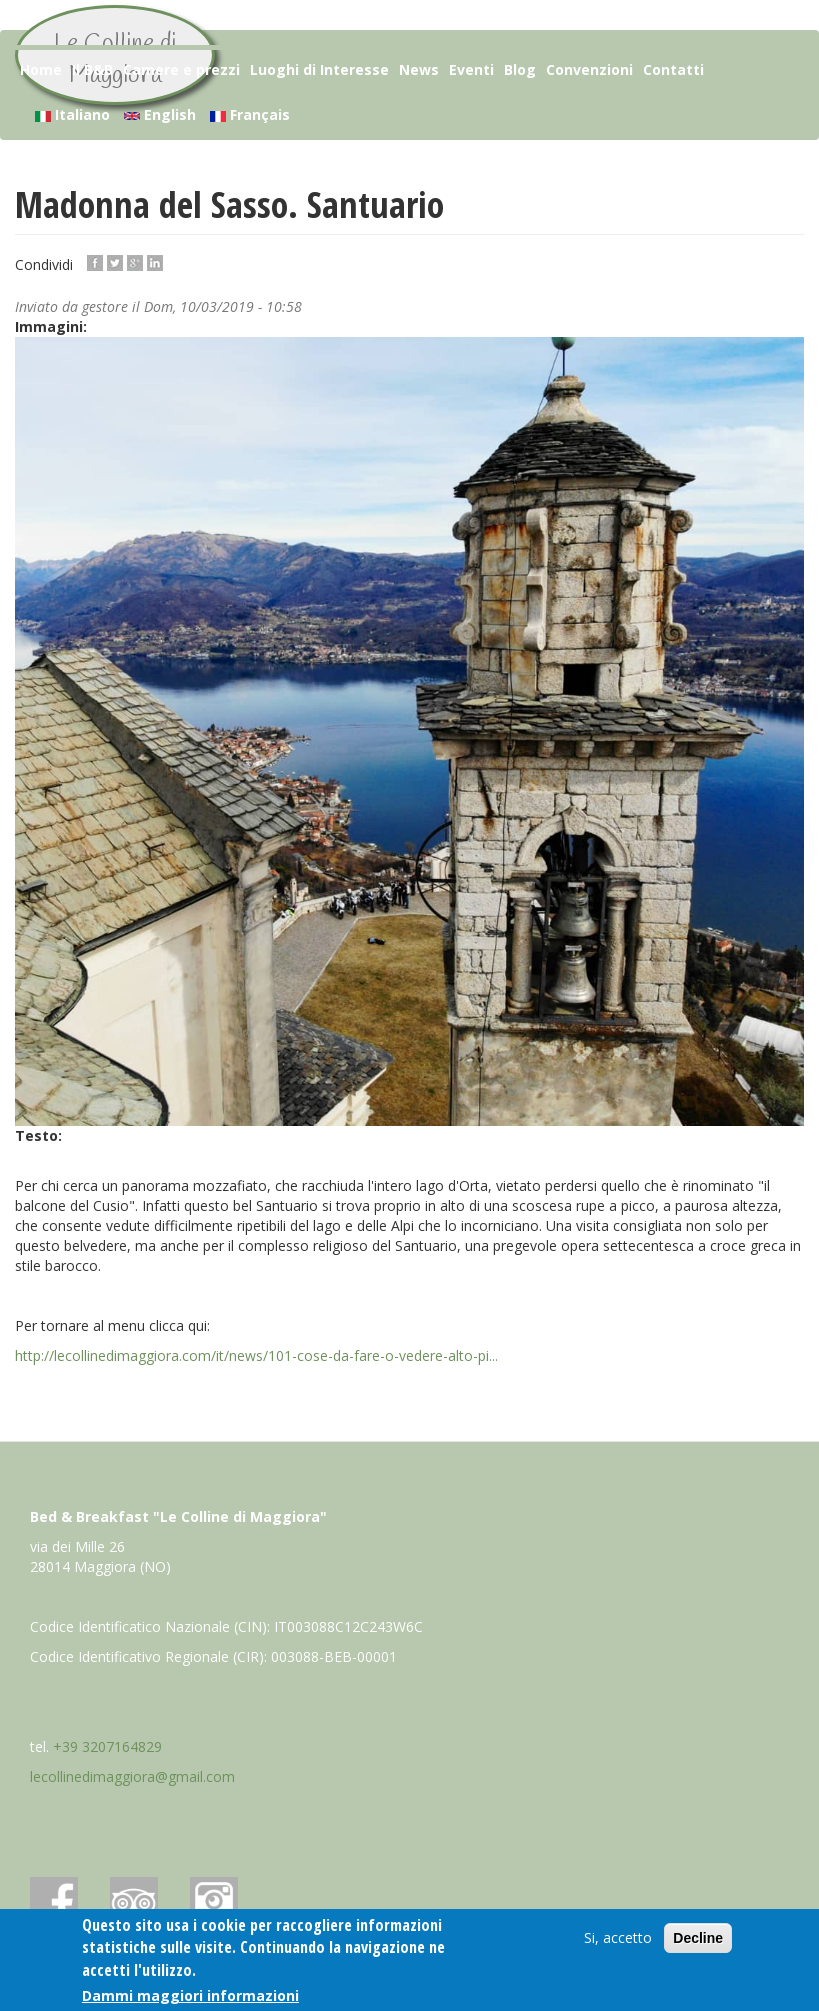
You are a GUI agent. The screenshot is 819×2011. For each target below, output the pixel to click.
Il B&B (92, 69)
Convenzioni (589, 69)
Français (250, 114)
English (160, 114)
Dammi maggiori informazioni (190, 1995)
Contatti (673, 69)
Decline (698, 1938)
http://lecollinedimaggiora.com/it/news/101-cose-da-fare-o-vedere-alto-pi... (256, 1355)
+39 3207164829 (107, 1746)
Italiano (72, 114)
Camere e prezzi (181, 69)
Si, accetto (618, 1937)
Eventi (471, 69)
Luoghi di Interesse (319, 69)
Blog (520, 69)
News (419, 69)
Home (41, 69)
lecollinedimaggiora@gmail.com (132, 1776)
